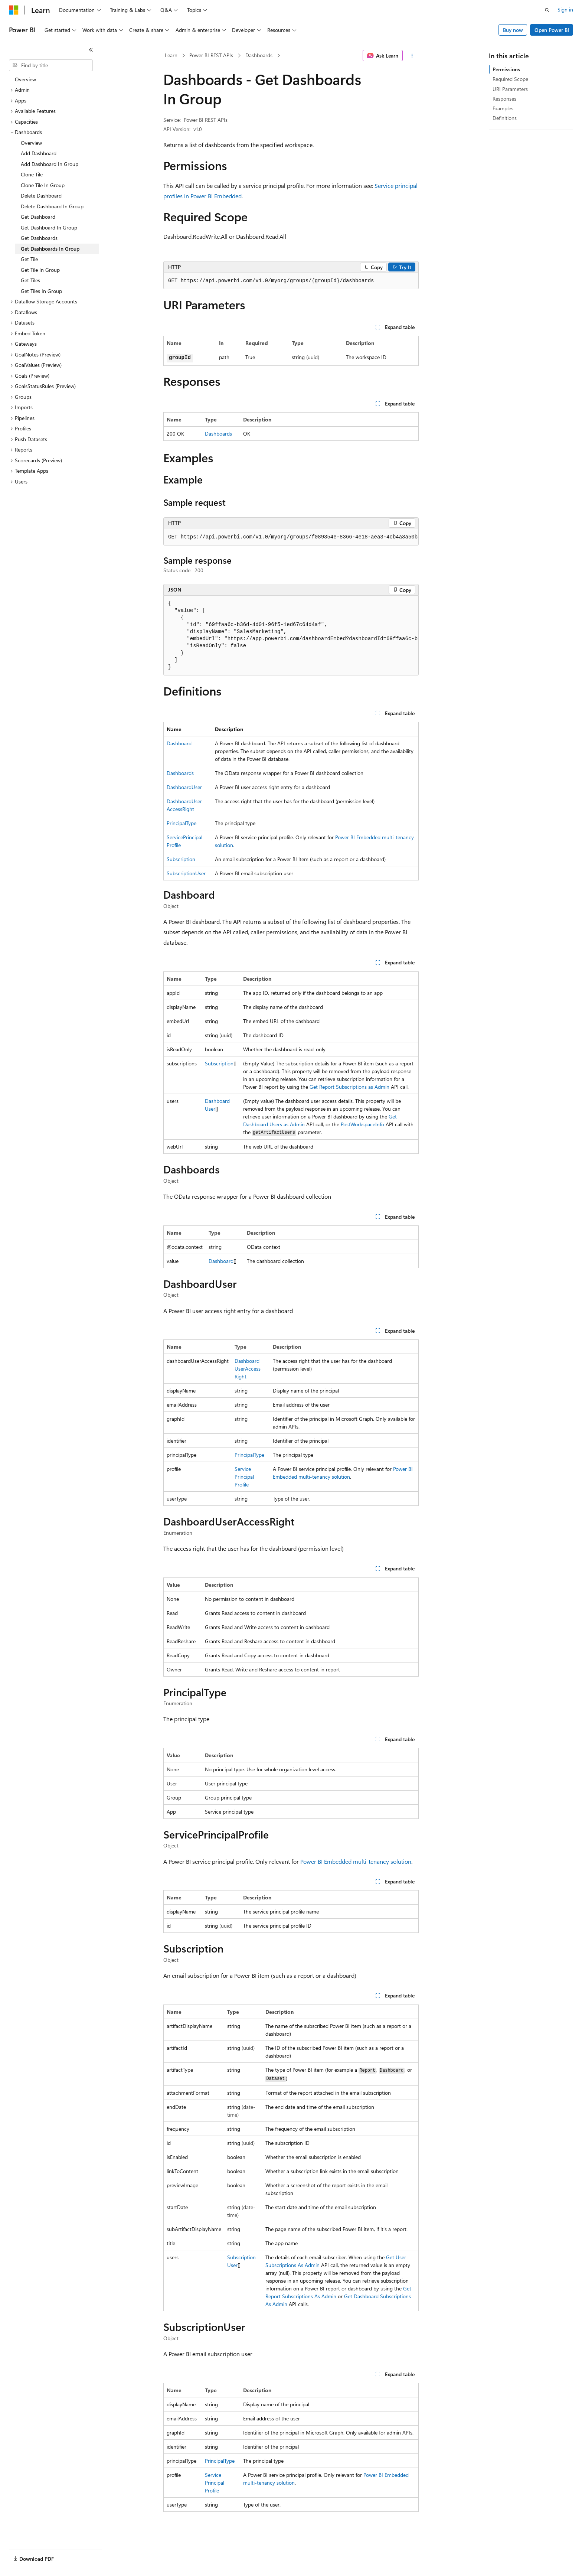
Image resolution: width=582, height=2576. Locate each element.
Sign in (565, 9)
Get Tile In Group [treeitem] (40, 269)
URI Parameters (510, 88)
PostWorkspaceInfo (362, 1124)
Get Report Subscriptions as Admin (349, 1086)
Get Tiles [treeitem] (30, 280)
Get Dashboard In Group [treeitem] (49, 227)
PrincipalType (181, 823)
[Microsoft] (14, 10)
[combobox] (51, 65)
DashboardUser (184, 787)
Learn (171, 55)
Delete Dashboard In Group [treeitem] (52, 206)
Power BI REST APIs (211, 55)
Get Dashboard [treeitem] (38, 216)
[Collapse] (91, 49)
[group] (291, 537)
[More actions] (412, 56)
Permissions (506, 69)
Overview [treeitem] (25, 79)
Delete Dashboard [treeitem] (41, 195)
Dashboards (258, 55)
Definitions (505, 117)
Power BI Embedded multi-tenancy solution (355, 1861)
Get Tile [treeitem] (29, 259)
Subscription (181, 859)
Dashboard (179, 743)
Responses (504, 98)
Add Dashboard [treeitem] (38, 153)
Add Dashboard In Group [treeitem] (49, 163)
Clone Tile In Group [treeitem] (43, 185)
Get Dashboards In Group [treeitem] (50, 248)
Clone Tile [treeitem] (32, 174)
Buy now (513, 29)
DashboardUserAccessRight (248, 1368)
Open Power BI (551, 29)
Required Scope (510, 78)
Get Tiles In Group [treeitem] (41, 290)
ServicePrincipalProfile (244, 1476)
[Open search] (547, 10)
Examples (503, 108)
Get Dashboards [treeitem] (39, 237)
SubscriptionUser (186, 873)
